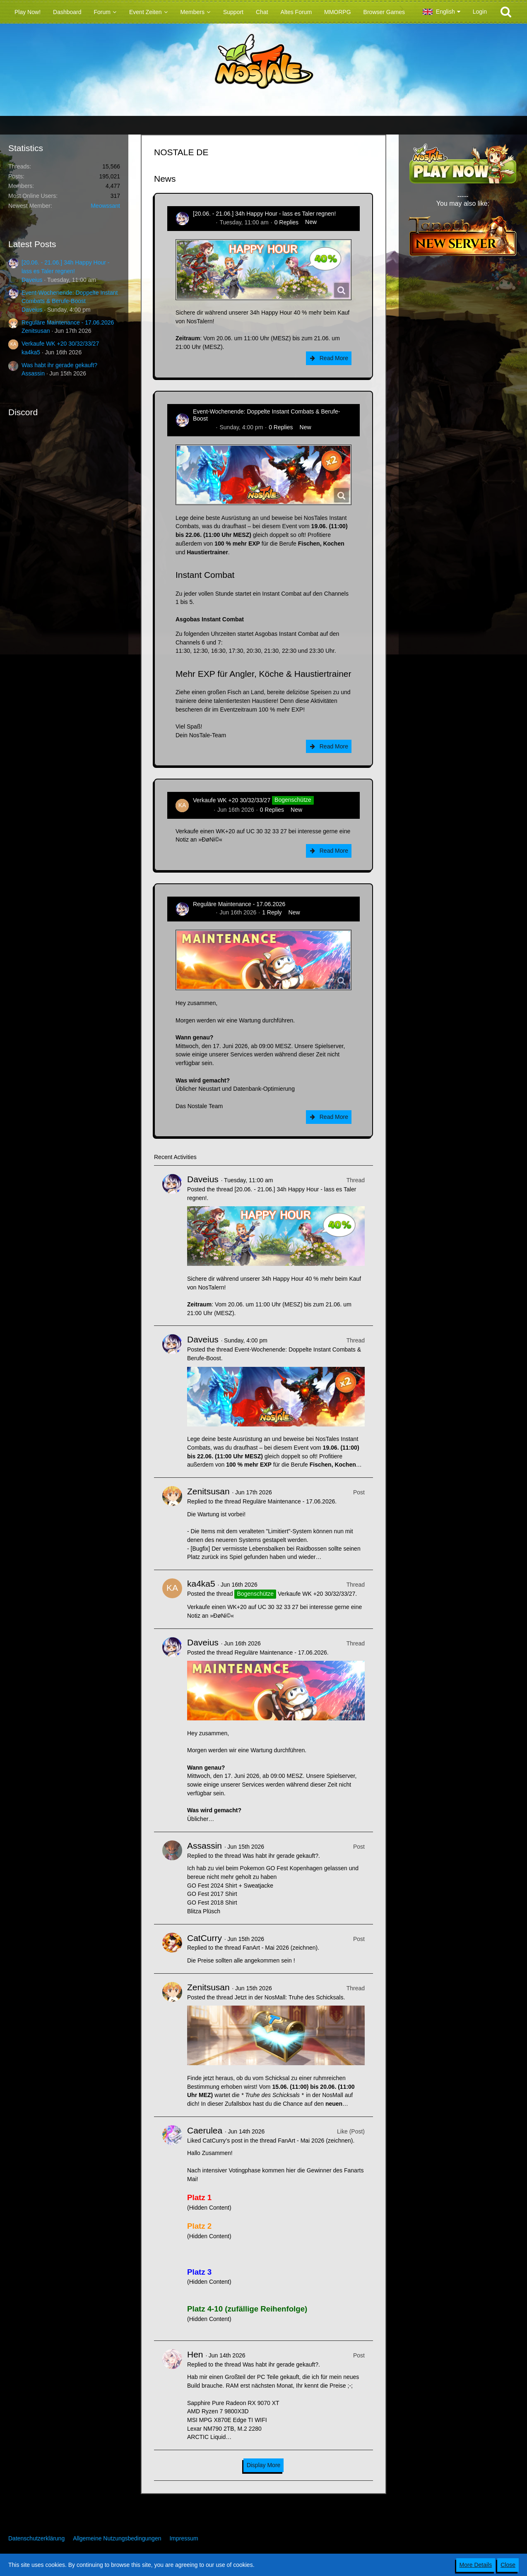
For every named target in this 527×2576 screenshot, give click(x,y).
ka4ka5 (31, 352)
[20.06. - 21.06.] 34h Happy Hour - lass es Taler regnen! (264, 213)
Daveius (32, 280)
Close (508, 2565)
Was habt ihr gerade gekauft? (59, 365)
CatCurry (204, 1938)
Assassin (33, 373)
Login (480, 11)
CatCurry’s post (222, 2140)
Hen (195, 2354)
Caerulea (204, 2130)
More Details (476, 2565)
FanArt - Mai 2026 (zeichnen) (280, 1947)
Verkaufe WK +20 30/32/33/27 (60, 343)
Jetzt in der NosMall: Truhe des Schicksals (288, 1997)
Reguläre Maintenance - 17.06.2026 (68, 322)
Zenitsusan (36, 330)
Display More (264, 2465)
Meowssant (105, 205)
